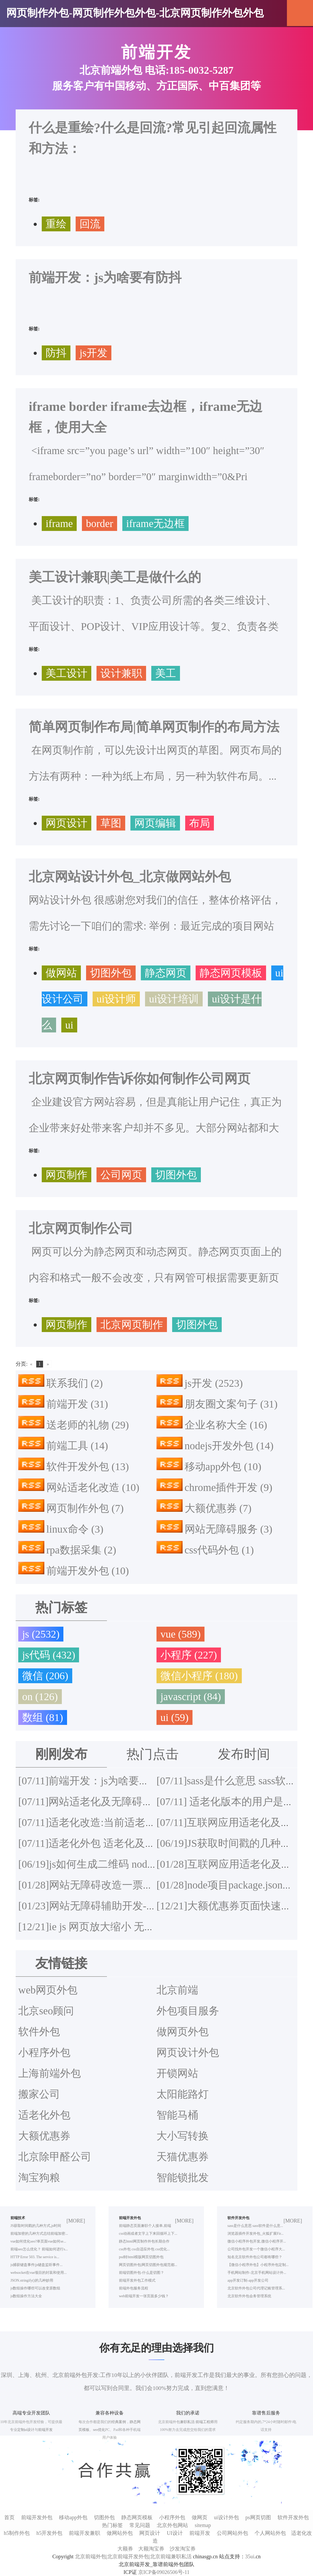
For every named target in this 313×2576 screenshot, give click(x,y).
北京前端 (177, 1990)
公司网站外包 (232, 2533)
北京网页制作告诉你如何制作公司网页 (139, 1078)
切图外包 (111, 973)
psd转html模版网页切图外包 (141, 2257)
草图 (110, 823)
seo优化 (99, 2430)
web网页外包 (47, 1990)
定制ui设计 (26, 2430)
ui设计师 (116, 999)
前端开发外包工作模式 (137, 2280)
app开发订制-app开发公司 (247, 2280)
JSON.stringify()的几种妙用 (31, 2280)
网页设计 (66, 823)
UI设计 (175, 2533)
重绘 (56, 224)
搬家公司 (39, 2094)
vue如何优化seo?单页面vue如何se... (38, 2241)
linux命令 (75, 1529)
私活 (191, 2422)
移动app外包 (223, 1466)
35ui (250, 2556)
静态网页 (165, 973)
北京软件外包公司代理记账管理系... (256, 2288)
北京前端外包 (69, 2375)
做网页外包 (182, 2032)
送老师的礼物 (87, 1425)
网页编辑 (155, 823)
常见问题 (139, 2525)
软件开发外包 (87, 1466)
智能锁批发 (182, 2177)
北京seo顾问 (46, 2011)
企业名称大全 (226, 1425)
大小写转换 (182, 2136)
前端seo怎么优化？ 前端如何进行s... (39, 2249)
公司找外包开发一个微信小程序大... (256, 2249)
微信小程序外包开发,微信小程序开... (256, 2241)
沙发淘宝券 (183, 2549)
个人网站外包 (270, 2533)
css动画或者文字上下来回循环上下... (148, 2234)
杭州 (41, 2375)
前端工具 (77, 1446)
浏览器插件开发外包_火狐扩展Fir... (255, 2234)
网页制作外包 (85, 1508)
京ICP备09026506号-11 (164, 2572)
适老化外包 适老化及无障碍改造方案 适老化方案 (145, 1843)
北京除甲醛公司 (54, 2157)
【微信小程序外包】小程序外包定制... (258, 2265)
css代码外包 (219, 1550)
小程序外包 (44, 2052)
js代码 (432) (48, 1655)
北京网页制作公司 (81, 1228)
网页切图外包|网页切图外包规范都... (148, 2265)
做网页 (199, 2517)
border (99, 523)
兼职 (183, 2422)
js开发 (93, 353)
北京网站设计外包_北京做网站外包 (130, 876)
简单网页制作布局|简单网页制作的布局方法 (154, 727)
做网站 (61, 973)
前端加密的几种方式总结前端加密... (39, 2234)
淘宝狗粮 (39, 2177)
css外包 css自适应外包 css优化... (144, 2249)
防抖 (56, 353)
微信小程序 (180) (199, 1676)
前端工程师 (205, 2422)
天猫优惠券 (182, 2157)
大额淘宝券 (151, 2549)
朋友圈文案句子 (231, 1404)
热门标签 (112, 2525)
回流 (90, 224)
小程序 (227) (188, 1655)
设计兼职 (121, 673)
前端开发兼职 (84, 2533)
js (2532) (40, 1634)
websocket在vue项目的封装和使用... (38, 2273)
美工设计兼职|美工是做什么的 (115, 577)
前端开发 (77, 1404)
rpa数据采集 (81, 1550)
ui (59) (174, 1717)
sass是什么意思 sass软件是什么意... (255, 2226)
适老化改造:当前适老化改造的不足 (113, 1822)
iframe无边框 (155, 523)
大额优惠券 (218, 1508)
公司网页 (121, 1175)
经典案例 (118, 2422)
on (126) (40, 1696)
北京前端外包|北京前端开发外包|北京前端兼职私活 (133, 2556)
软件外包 (39, 2032)
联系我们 (74, 1383)
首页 (9, 2517)
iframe (59, 523)
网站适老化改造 (93, 1487)
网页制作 (66, 1175)
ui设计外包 (226, 2517)
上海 (23, 2375)
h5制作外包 (17, 2533)
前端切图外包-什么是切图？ (141, 2273)
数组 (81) (42, 1717)
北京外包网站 (172, 2525)
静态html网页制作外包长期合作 (144, 2241)
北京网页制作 (131, 1324)
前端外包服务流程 (133, 2288)
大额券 (125, 2549)
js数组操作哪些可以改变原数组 (35, 2288)
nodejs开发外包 (229, 1446)
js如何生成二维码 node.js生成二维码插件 (126, 1864)
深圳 (6, 2375)
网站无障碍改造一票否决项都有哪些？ (122, 1885)
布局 (199, 823)
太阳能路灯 (182, 2094)
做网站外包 (120, 2533)
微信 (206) (45, 1676)
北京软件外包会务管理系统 (249, 2296)
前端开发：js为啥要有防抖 (105, 277)
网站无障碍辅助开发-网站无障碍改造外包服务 (139, 1906)
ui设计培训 (174, 999)
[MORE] (76, 2221)
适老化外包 (44, 2115)
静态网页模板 (231, 973)
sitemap (203, 2525)
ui (69, 1025)
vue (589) (180, 1634)
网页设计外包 (187, 2052)
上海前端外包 (49, 2073)
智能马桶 (177, 2115)
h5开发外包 (49, 2533)
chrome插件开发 (229, 1487)
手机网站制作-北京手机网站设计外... (256, 2273)
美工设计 (66, 673)
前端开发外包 (87, 1571)
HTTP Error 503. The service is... (34, 2257)
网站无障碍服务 (229, 1529)
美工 (165, 673)
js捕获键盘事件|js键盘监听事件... (36, 2265)
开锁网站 (177, 2073)
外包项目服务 (187, 2011)
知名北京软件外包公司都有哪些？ (254, 2257)
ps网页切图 (258, 2517)
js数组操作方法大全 (26, 2296)
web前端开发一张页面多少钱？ (144, 2296)
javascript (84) (190, 1696)
